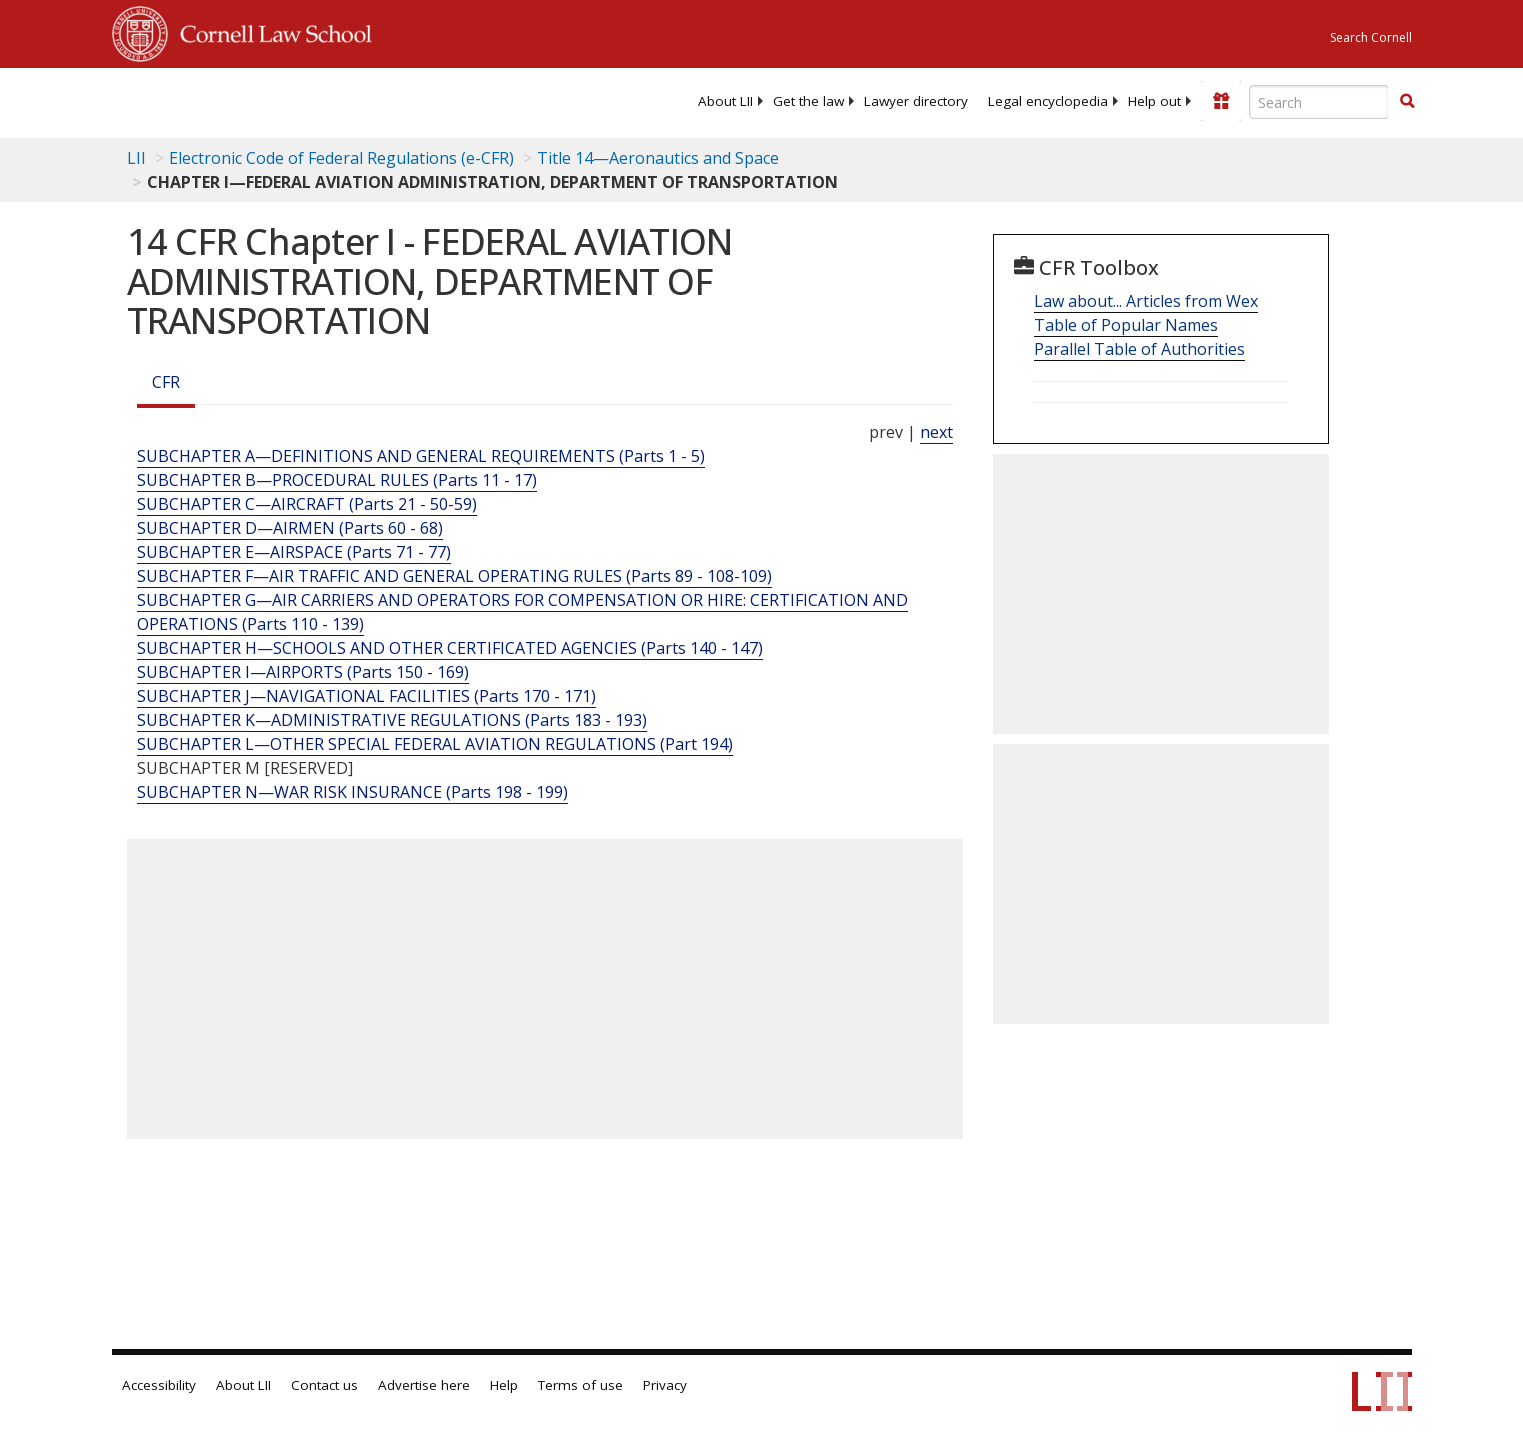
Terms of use (580, 1385)
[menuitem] (725, 101)
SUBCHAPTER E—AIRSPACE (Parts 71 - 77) (294, 552)
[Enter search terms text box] (1319, 102)
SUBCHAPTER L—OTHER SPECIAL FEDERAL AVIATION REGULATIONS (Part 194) (435, 744)
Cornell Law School (270, 31)
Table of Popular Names (1126, 325)
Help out (1154, 101)
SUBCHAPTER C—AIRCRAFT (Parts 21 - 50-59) (307, 504)
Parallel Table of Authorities (1139, 349)
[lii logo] (337, 100)
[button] (1407, 101)
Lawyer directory (916, 101)
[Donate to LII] (1221, 101)
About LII (725, 101)
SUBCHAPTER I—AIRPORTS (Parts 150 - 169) (303, 672)
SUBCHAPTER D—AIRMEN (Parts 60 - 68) (290, 528)
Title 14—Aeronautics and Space (658, 158)
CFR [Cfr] (166, 382)
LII (136, 158)
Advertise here (424, 1385)
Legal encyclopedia (1048, 101)
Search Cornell (1371, 37)
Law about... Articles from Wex (1146, 301)
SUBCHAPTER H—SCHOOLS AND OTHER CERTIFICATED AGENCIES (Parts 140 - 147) (450, 648)
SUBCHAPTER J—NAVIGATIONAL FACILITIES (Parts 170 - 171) (366, 696)
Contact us (324, 1385)
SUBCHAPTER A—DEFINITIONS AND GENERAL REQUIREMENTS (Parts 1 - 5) (421, 456)
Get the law (808, 101)
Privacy (665, 1385)
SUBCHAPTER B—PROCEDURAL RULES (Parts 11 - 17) (337, 480)
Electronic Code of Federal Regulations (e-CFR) (341, 158)
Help (504, 1385)
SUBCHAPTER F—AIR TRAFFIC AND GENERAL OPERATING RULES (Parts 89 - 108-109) (454, 576)
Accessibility (159, 1385)
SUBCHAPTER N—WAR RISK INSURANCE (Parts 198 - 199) (352, 792)
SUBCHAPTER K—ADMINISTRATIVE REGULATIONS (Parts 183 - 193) (392, 720)
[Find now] (1407, 102)
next (936, 432)
